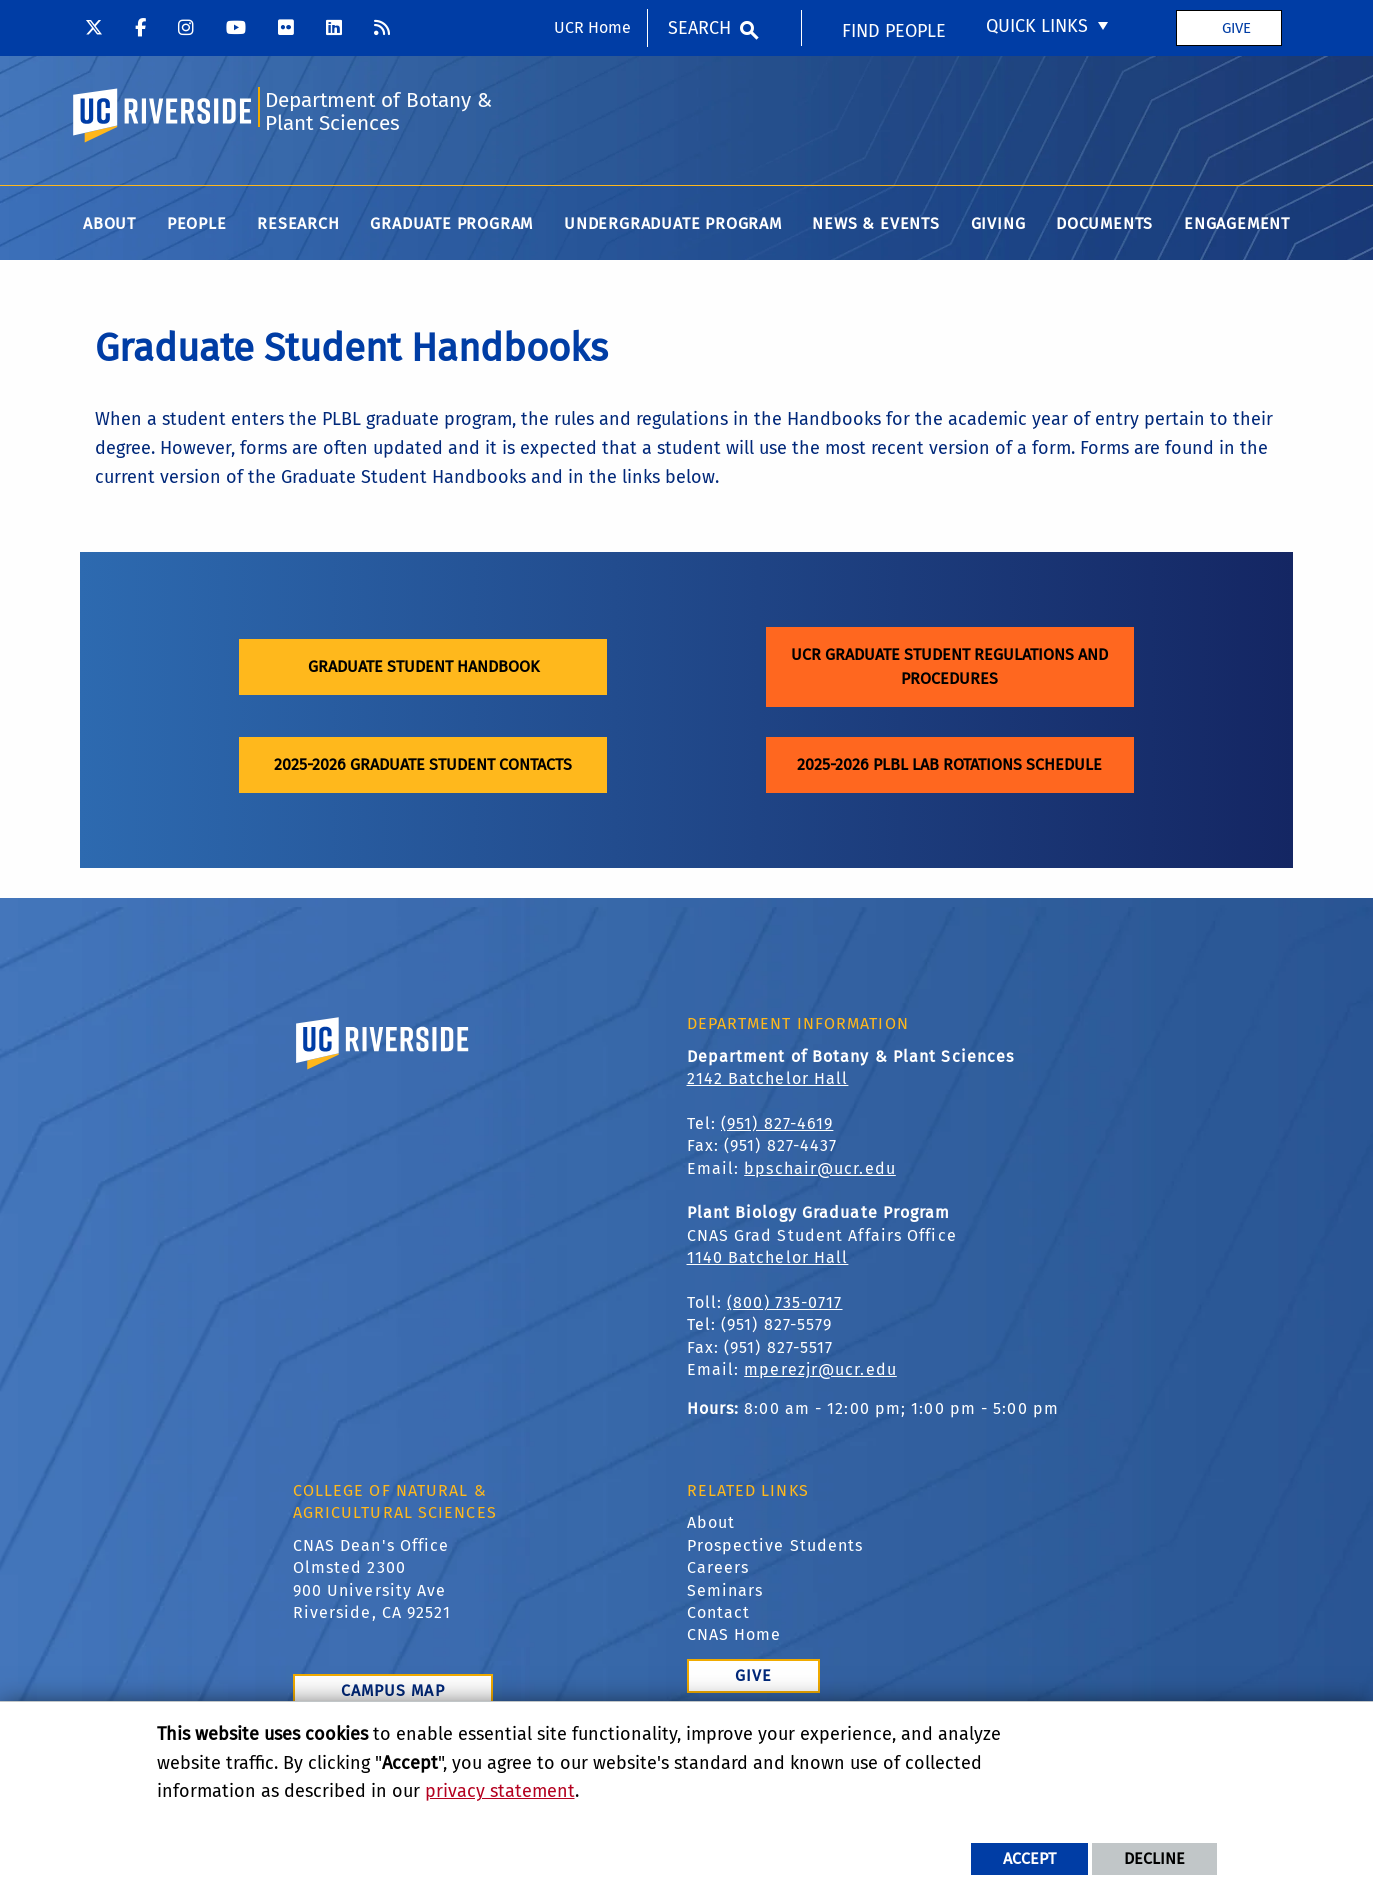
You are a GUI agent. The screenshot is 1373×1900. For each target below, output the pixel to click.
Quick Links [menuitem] (1037, 26)
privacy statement (500, 1791)
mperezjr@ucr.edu (820, 1371)
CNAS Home (734, 1636)
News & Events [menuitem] (875, 225)
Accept (1029, 1858)
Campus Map (393, 1692)
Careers (718, 1569)
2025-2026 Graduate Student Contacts (423, 766)
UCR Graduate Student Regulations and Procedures (949, 668)
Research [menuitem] (298, 225)
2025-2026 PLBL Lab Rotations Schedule (949, 766)
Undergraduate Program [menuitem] (673, 225)
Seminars (725, 1591)
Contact (719, 1614)
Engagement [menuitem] (1237, 225)
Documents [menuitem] (1104, 225)
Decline (1154, 1858)
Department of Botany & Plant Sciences (380, 112)
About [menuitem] (109, 225)
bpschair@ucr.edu (820, 1169)
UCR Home (592, 27)
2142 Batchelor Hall (768, 1080)
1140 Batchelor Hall (768, 1259)
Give (1236, 28)
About (711, 1524)
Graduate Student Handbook (423, 668)
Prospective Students (775, 1547)
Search (699, 28)
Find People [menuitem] (894, 31)
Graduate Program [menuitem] (451, 225)
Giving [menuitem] (998, 225)
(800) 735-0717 (784, 1304)
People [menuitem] (197, 225)
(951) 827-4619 (777, 1125)
